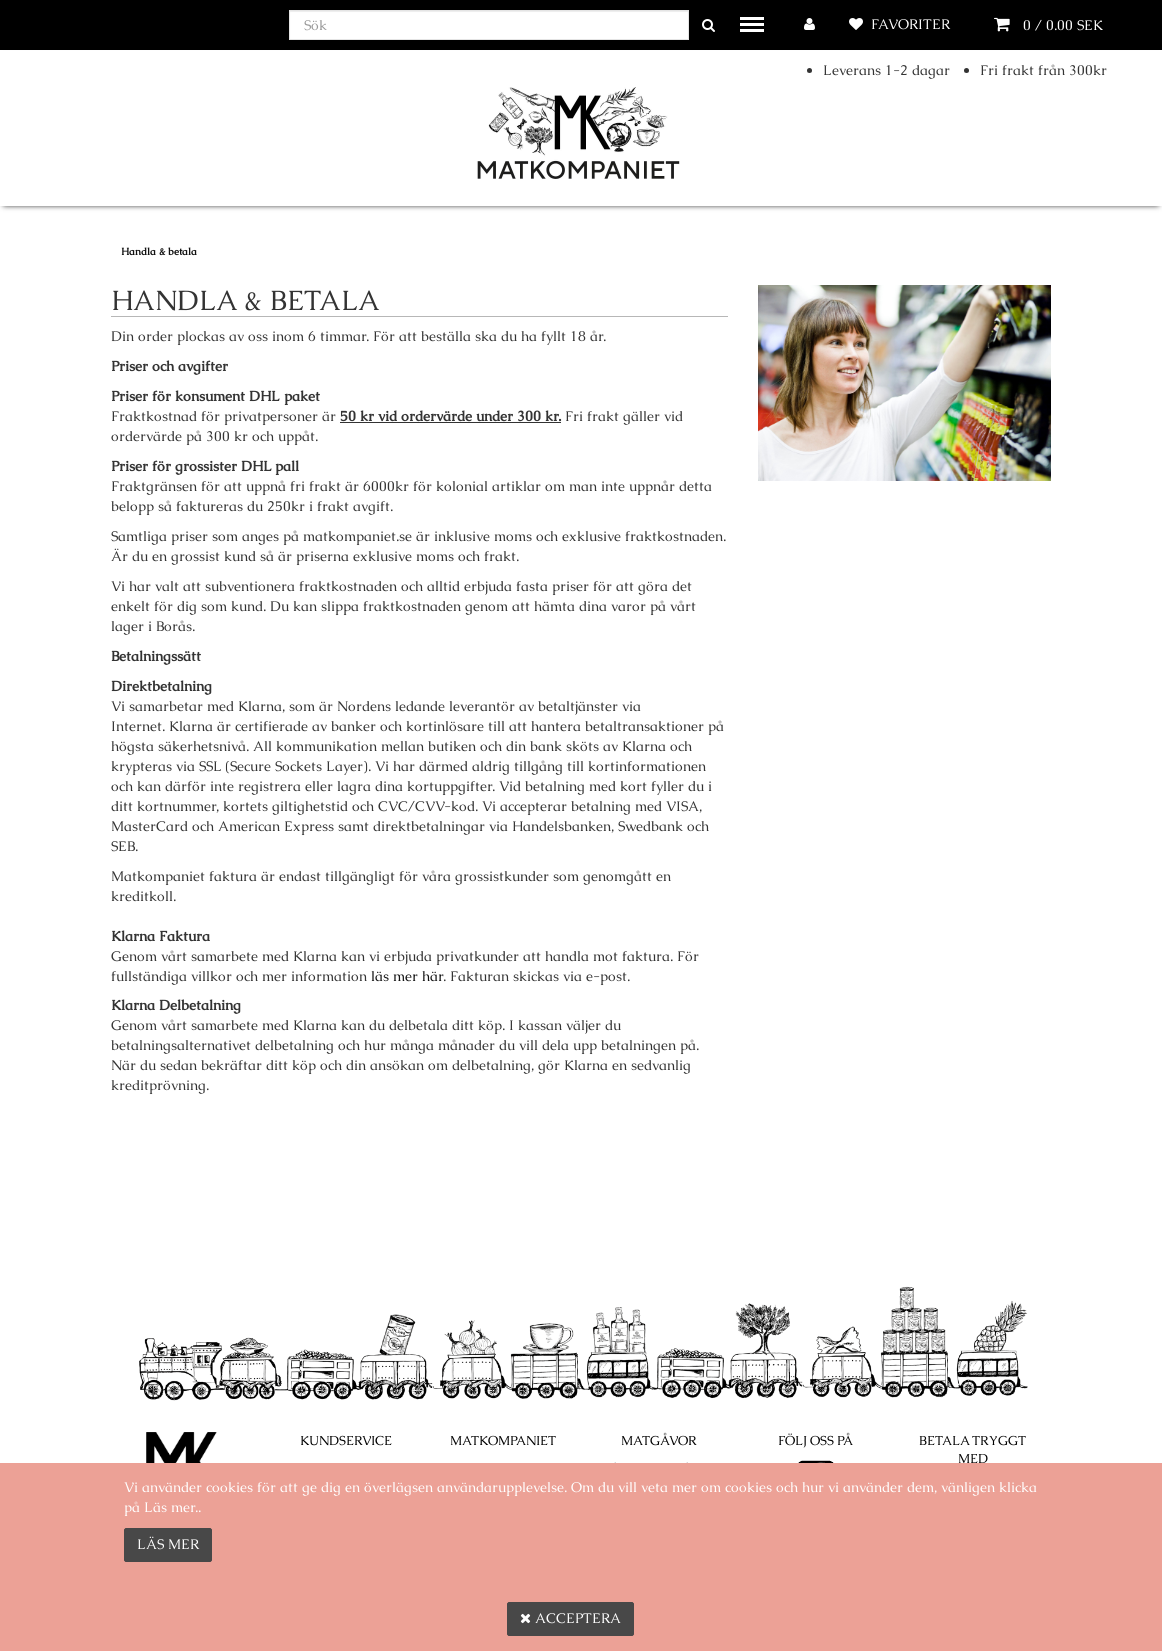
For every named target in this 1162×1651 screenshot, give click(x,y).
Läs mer (168, 1544)
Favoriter (910, 24)
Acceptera (570, 1618)
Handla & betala (159, 251)
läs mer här (407, 976)
